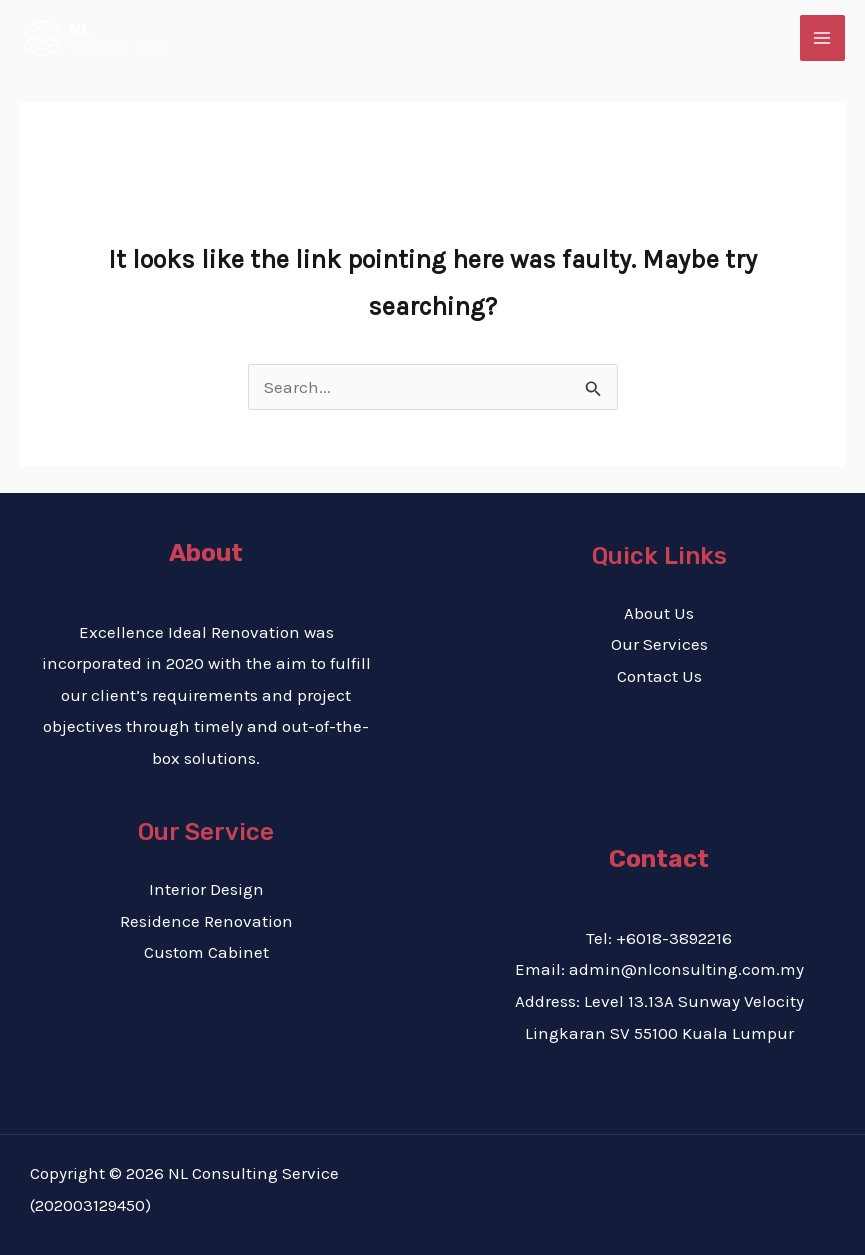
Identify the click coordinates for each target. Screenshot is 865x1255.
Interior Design (206, 889)
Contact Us (659, 676)
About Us (659, 613)
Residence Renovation (206, 921)
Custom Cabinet (206, 952)
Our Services (659, 644)
